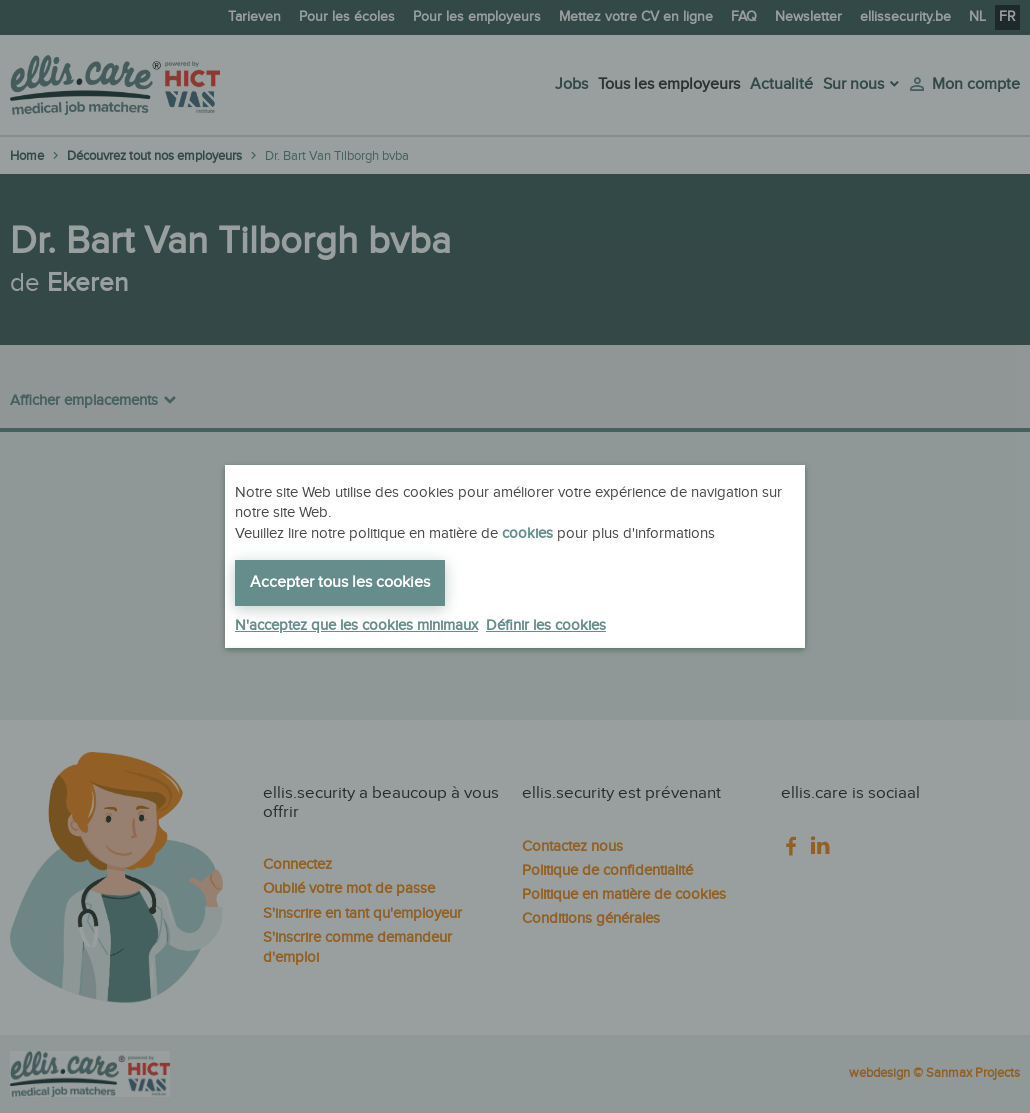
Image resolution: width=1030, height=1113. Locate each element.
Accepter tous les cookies (340, 582)
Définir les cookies (546, 625)
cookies (527, 533)
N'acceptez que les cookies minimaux (356, 625)
